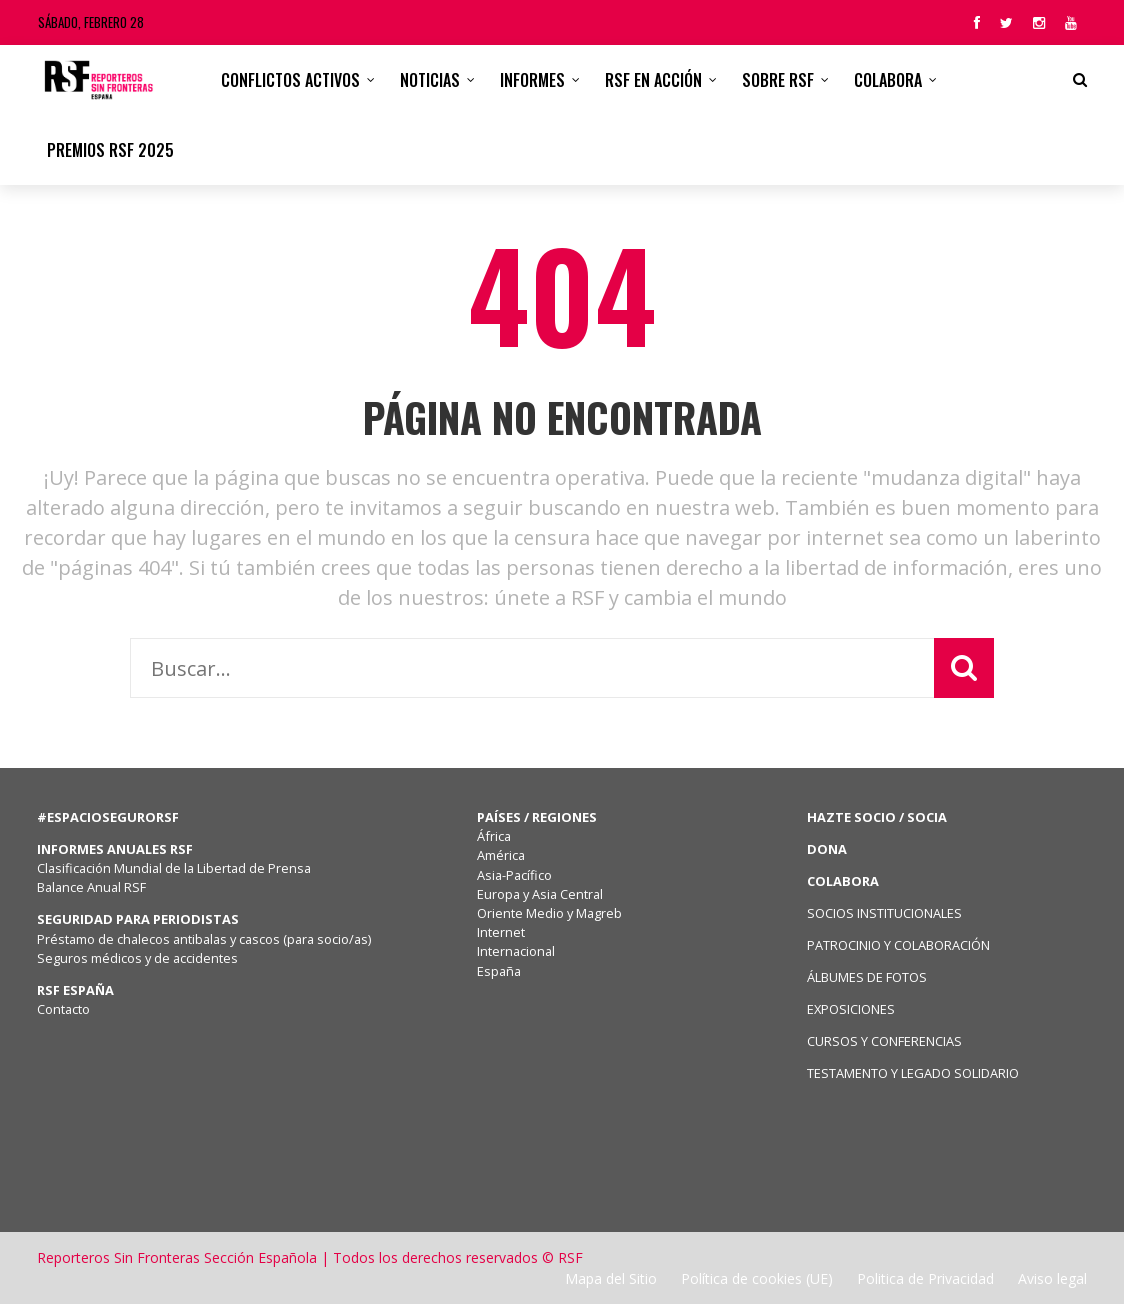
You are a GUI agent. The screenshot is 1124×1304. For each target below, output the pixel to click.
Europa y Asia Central (540, 894)
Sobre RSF (778, 80)
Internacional (516, 951)
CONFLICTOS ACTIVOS (290, 80)
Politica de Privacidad (925, 1278)
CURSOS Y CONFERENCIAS (884, 1041)
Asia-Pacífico (514, 875)
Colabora (888, 80)
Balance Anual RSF (91, 887)
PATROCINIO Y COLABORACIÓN (898, 945)
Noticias (430, 80)
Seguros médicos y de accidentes (140, 958)
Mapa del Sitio (611, 1278)
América (501, 855)
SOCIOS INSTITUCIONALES (884, 913)
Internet (501, 932)
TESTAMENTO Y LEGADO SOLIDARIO (913, 1073)
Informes (532, 80)
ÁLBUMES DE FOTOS (867, 977)
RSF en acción (653, 80)
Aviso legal (1052, 1278)
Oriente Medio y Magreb (549, 913)
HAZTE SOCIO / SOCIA (877, 817)
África (494, 836)
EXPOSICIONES (851, 1009)
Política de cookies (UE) (757, 1278)
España (499, 971)
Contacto (63, 1009)
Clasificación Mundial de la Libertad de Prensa (174, 868)
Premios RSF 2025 (110, 150)
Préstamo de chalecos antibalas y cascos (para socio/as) (204, 939)
